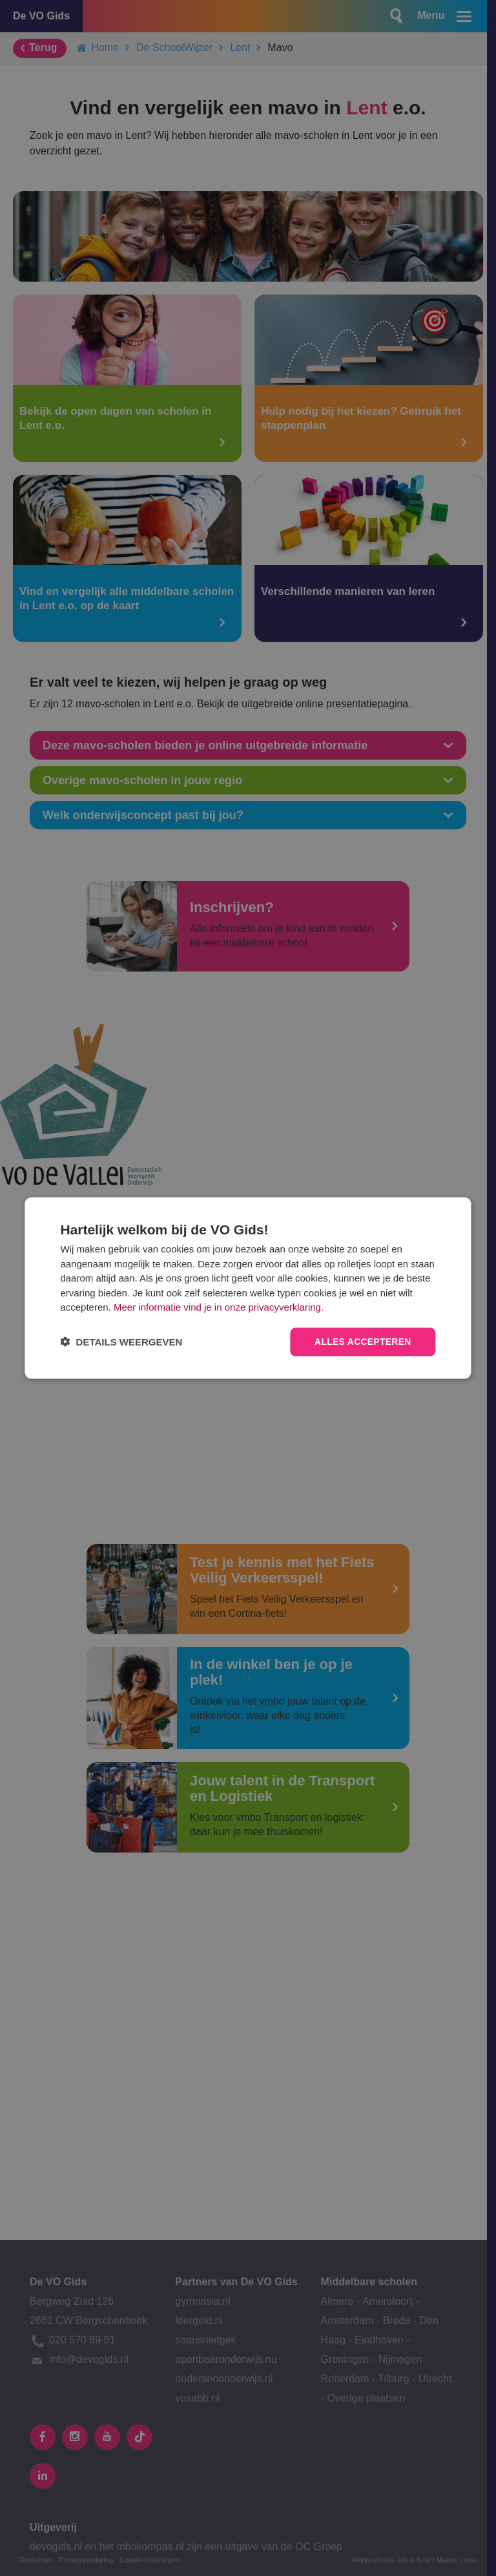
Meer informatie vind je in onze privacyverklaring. (219, 1307)
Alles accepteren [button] (362, 1341)
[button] (121, 1342)
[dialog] (248, 1288)
